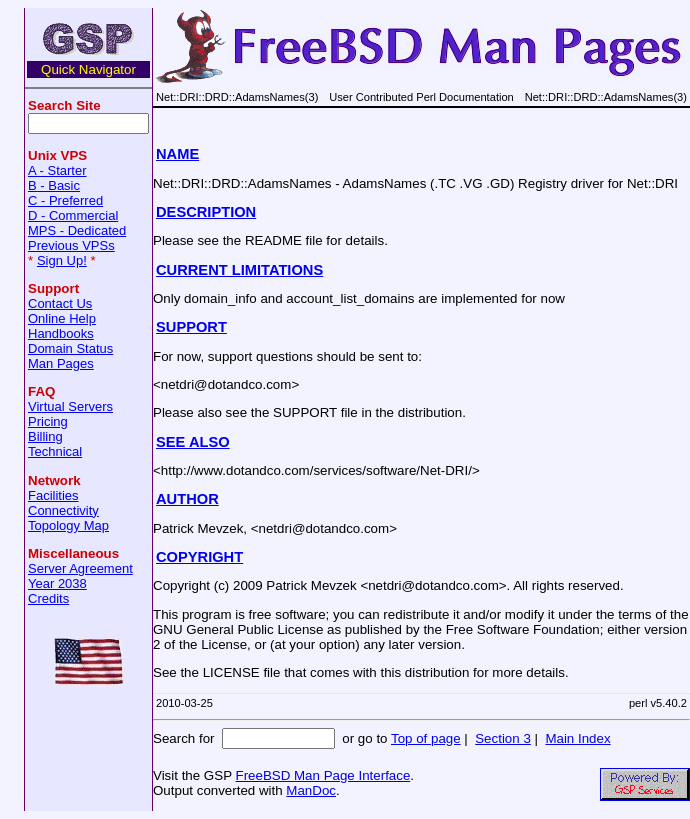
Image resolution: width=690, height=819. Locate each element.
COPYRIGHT (199, 557)
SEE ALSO (193, 442)
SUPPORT (191, 327)
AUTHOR (187, 499)
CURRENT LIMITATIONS (239, 270)
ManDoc (311, 790)
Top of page (426, 738)
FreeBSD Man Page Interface (322, 775)
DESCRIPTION (206, 212)
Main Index (577, 738)
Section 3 (503, 738)
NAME (177, 154)
